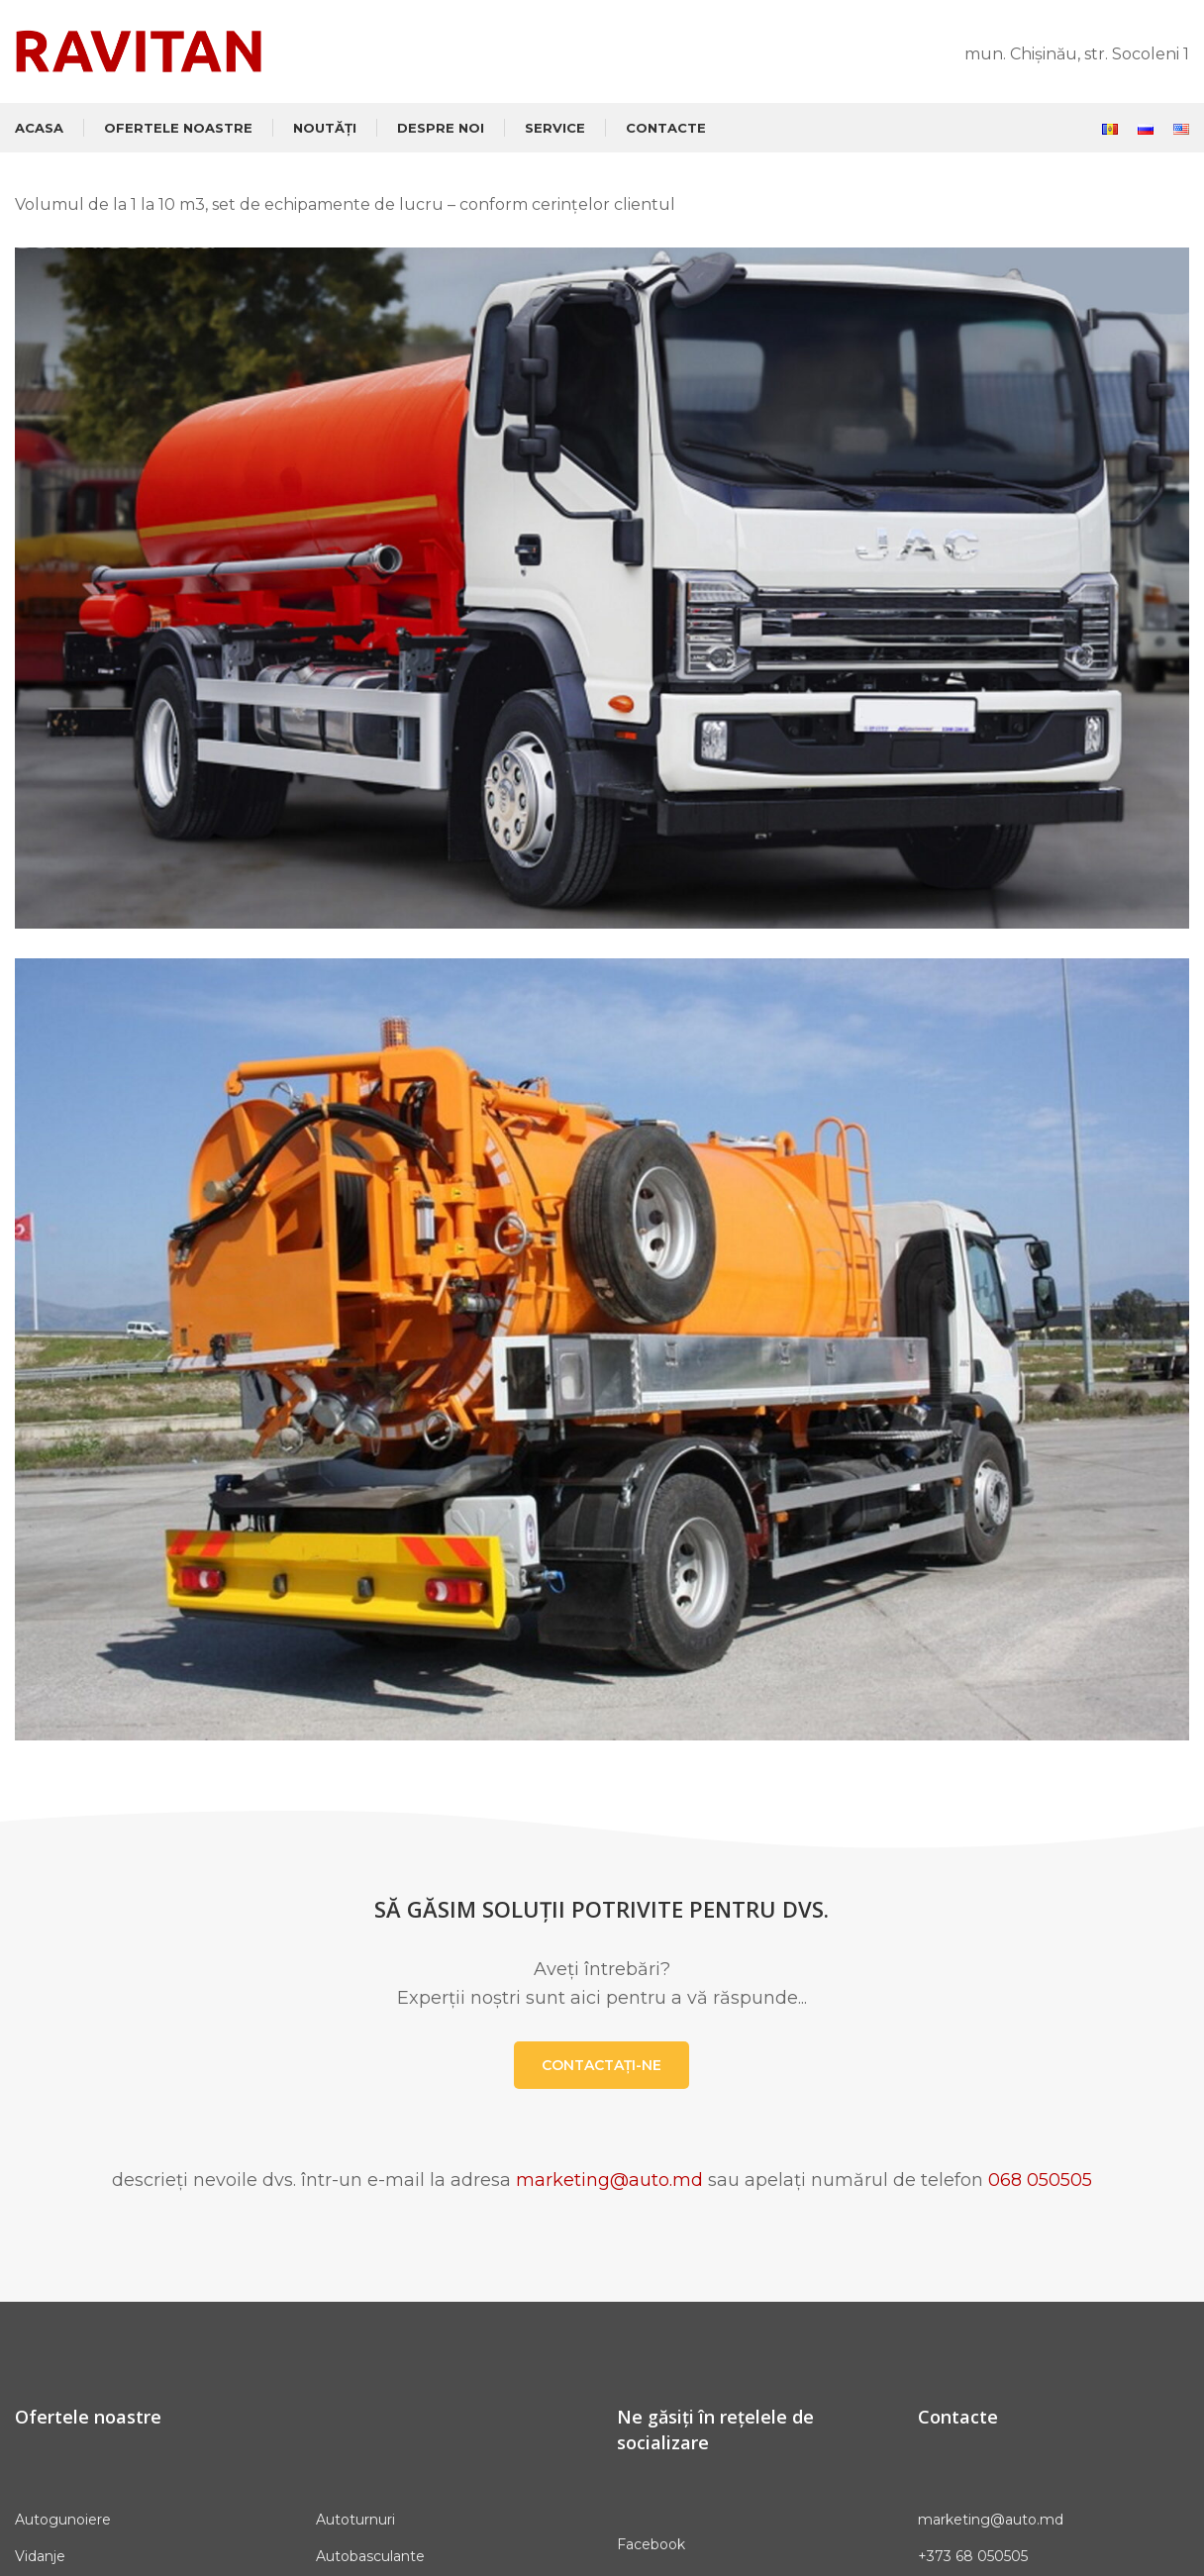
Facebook (651, 2544)
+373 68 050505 (973, 2556)
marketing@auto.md (609, 2180)
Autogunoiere (63, 2519)
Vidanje (40, 2556)
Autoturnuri (355, 2519)
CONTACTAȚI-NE (601, 2065)
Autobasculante (370, 2556)
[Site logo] (138, 50)
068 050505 (1040, 2180)
